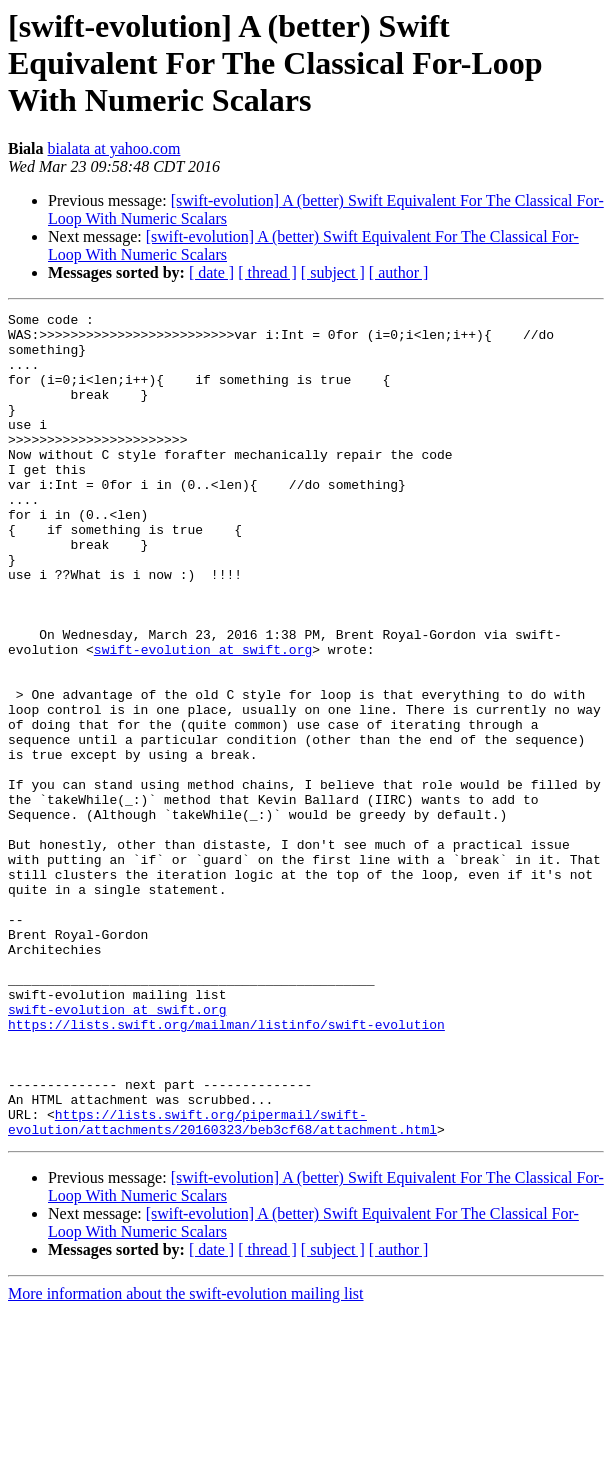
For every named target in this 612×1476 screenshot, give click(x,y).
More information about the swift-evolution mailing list (186, 1458)
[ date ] (211, 272)
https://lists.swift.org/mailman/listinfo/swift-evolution (226, 1168)
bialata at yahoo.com (114, 148)
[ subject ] (333, 272)
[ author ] (399, 272)
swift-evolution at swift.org (203, 718)
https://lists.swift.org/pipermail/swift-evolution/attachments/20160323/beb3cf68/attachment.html (222, 1285)
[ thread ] (267, 272)
